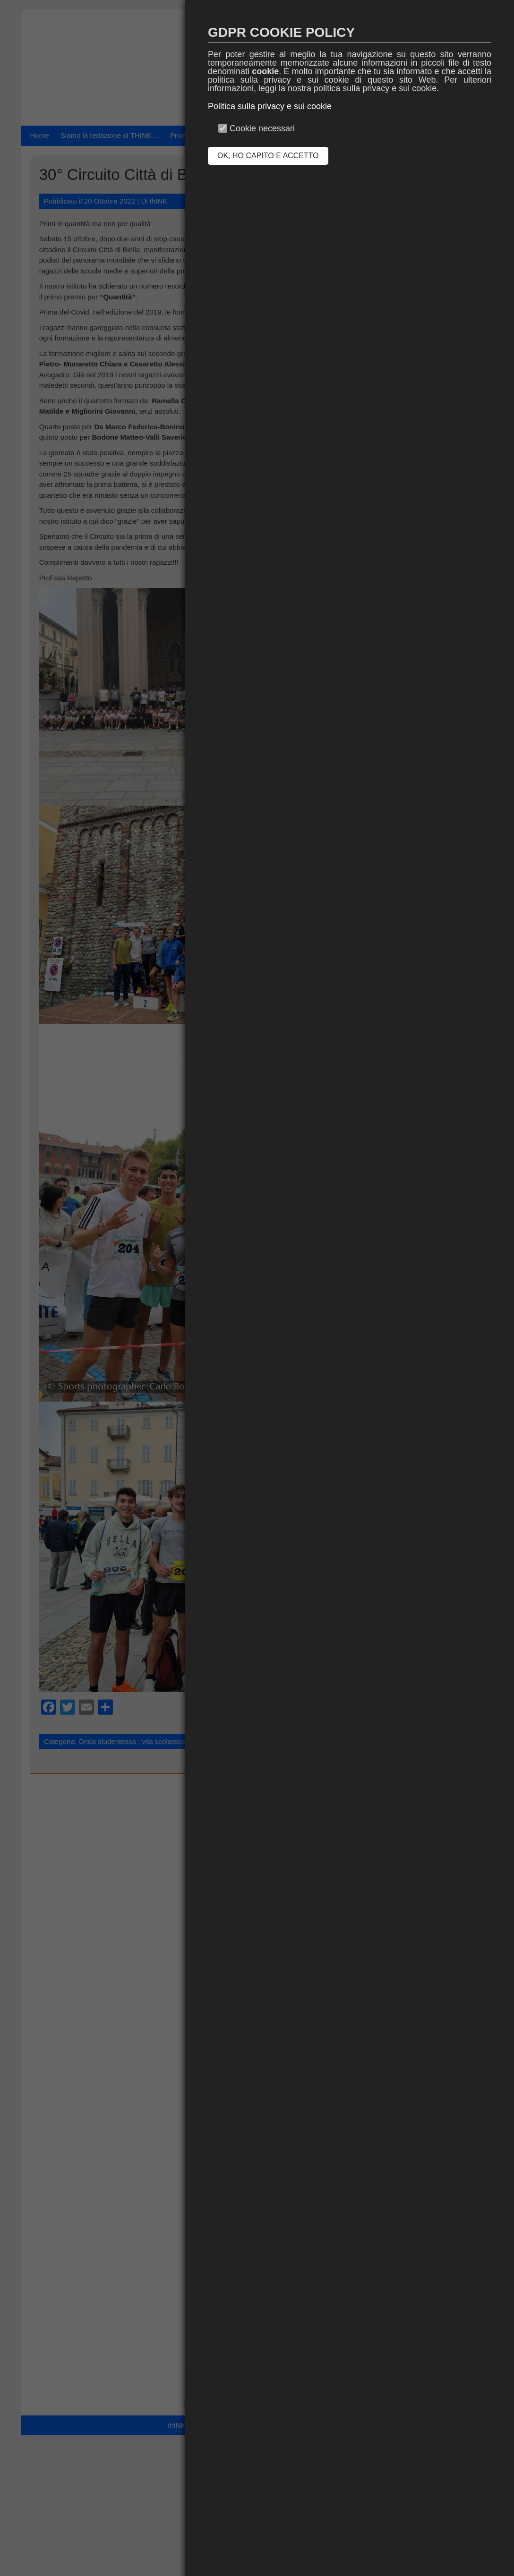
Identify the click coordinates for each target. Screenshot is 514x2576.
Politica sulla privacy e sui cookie (270, 106)
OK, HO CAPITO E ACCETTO (268, 155)
